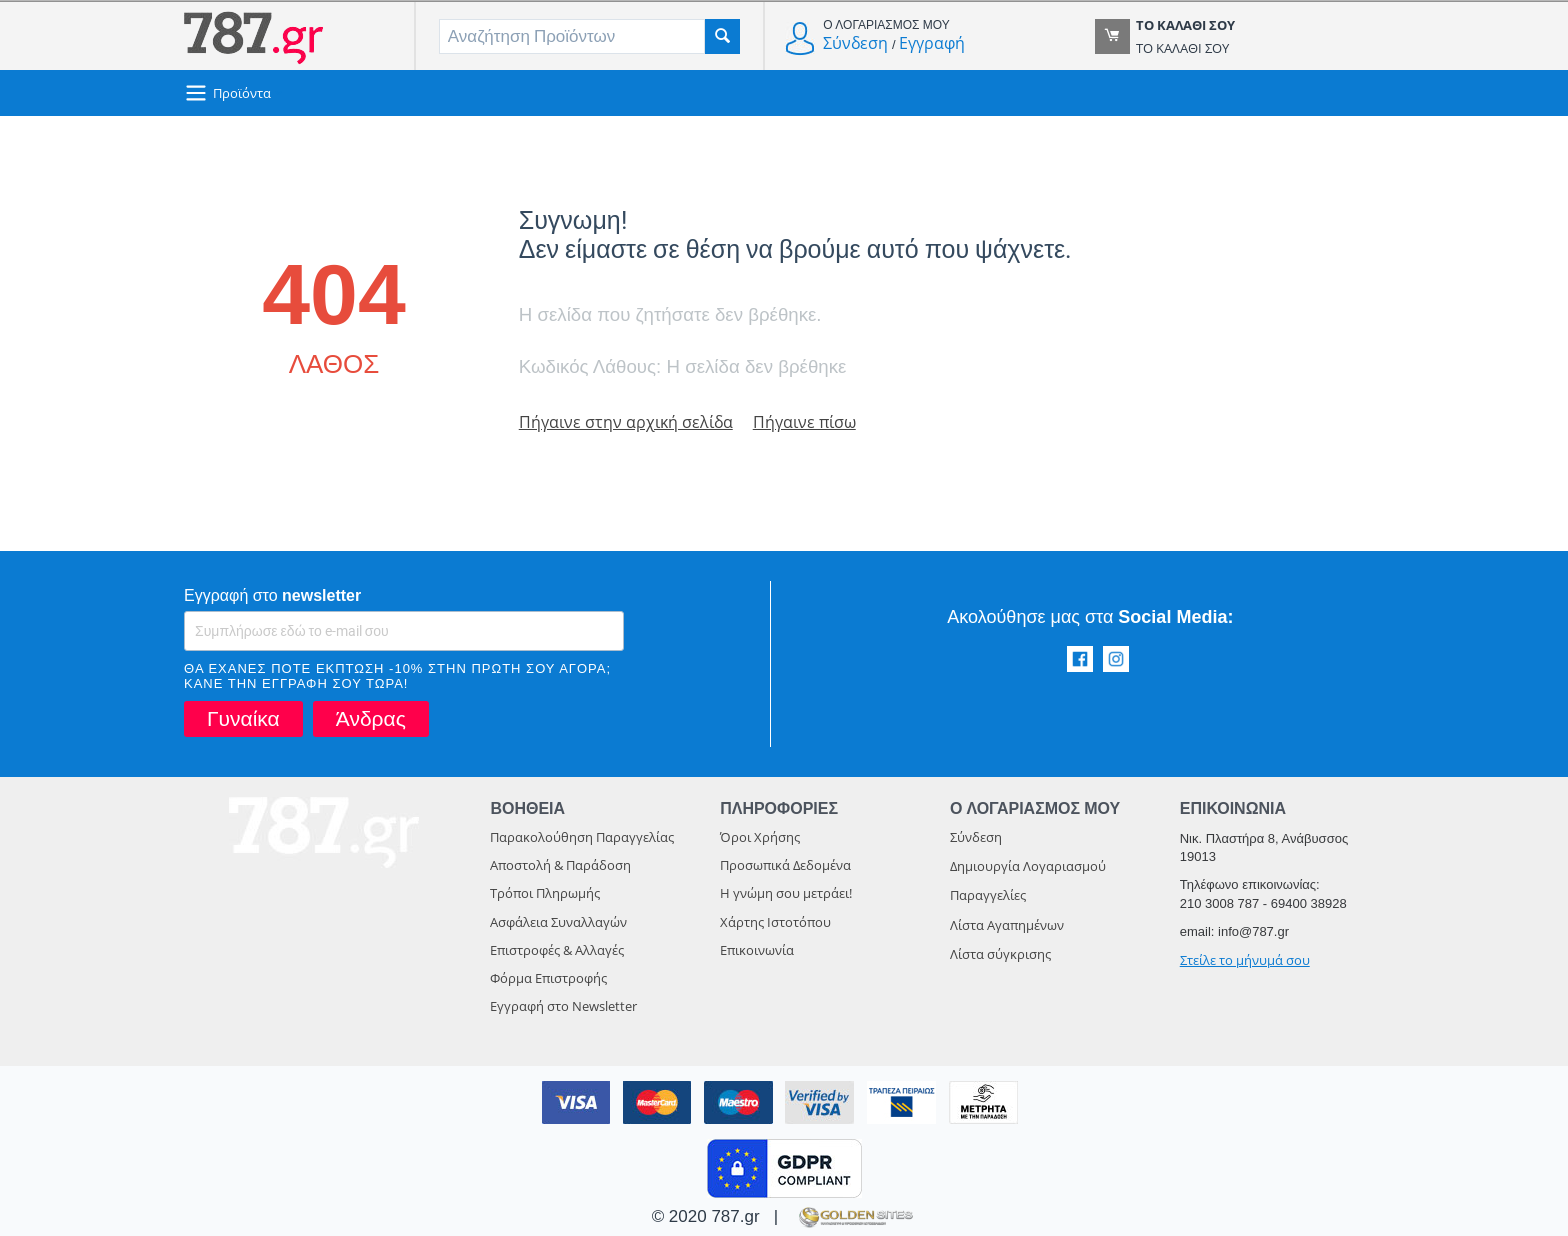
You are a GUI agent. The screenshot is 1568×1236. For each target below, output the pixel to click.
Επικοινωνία (757, 950)
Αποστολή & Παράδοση (560, 865)
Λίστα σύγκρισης (1000, 954)
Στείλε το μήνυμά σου (1245, 960)
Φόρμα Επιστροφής (548, 978)
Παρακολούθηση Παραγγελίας (582, 837)
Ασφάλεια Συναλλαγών (558, 922)
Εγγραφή (932, 43)
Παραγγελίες (988, 895)
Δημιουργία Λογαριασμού (1028, 866)
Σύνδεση (855, 43)
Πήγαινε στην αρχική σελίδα (629, 421)
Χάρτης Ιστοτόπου (775, 922)
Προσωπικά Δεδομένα (785, 865)
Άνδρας (371, 718)
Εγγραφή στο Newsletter (563, 1006)
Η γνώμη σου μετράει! (786, 893)
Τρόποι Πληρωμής (545, 893)
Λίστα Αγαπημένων (1007, 925)
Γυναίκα (243, 718)
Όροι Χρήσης (760, 837)
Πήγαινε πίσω (813, 421)
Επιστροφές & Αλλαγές (557, 950)
